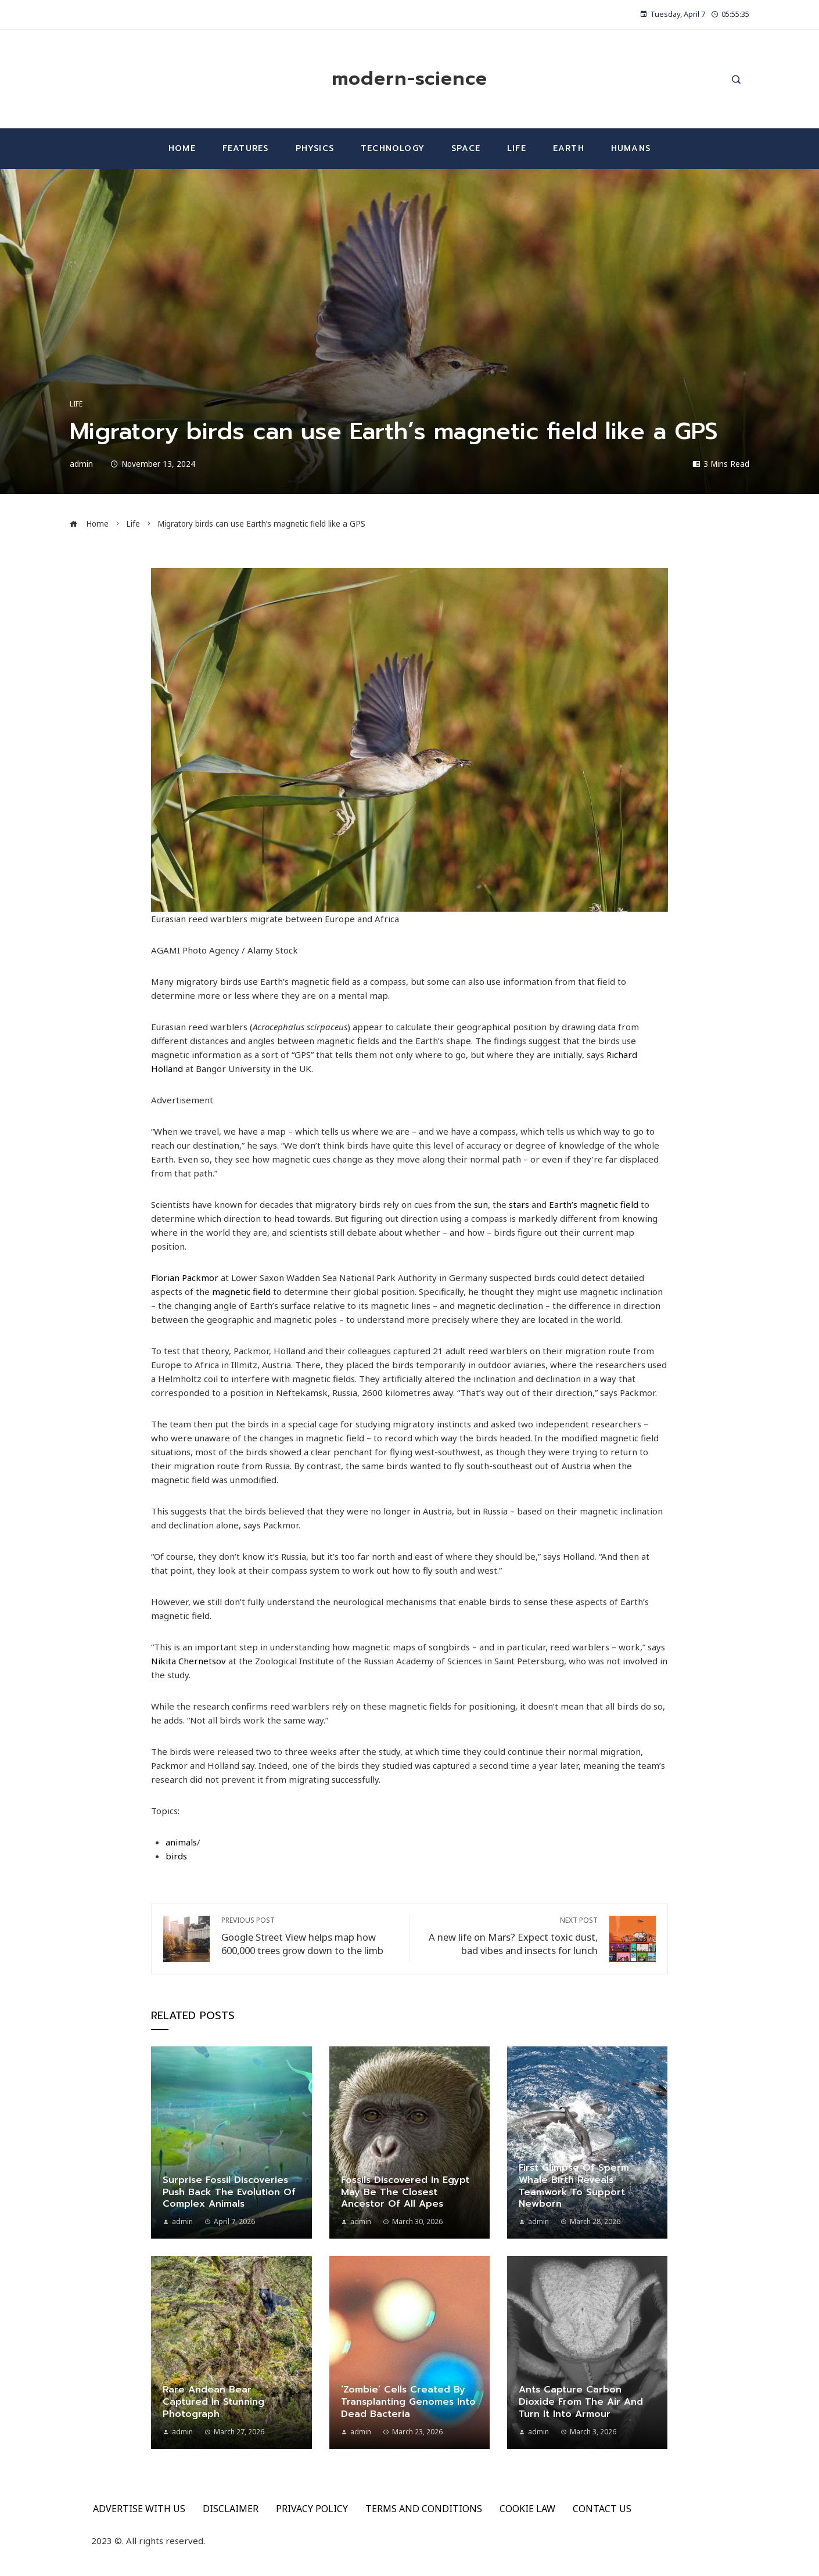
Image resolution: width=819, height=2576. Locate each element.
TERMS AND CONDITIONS (423, 2508)
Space (465, 148)
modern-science (409, 78)
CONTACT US (602, 2508)
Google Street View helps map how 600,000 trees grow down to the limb (309, 1936)
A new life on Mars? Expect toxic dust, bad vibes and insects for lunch (510, 1936)
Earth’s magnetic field (593, 1204)
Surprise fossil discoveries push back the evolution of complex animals (229, 2192)
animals (181, 1842)
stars (519, 1204)
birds (176, 1856)
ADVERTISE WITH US (139, 2508)
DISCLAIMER (230, 2508)
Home (182, 148)
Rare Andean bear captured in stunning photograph (213, 2402)
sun (481, 1204)
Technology (393, 148)
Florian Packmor (184, 1277)
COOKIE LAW (527, 2508)
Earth (568, 148)
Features (245, 148)
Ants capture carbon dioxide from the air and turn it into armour (581, 2402)
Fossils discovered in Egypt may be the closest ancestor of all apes (405, 2192)
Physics (315, 148)
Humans (631, 148)
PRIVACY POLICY (312, 2508)
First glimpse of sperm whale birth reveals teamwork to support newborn (574, 2186)
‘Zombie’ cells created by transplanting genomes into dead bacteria (408, 2402)
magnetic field (241, 1291)
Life (516, 148)
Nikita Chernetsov (188, 1661)
